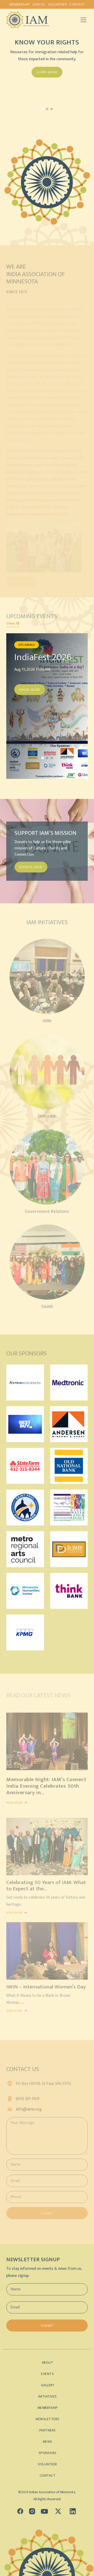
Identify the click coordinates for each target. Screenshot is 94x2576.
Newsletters (47, 2419)
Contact (77, 4)
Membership (19, 4)
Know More (29, 690)
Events (47, 2374)
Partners (47, 2430)
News (47, 2441)
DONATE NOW (31, 867)
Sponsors (48, 2453)
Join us (39, 4)
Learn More (47, 72)
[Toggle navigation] (83, 20)
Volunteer (57, 4)
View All (13, 623)
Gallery (47, 2385)
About (47, 2362)
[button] (42, 109)
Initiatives (47, 2396)
